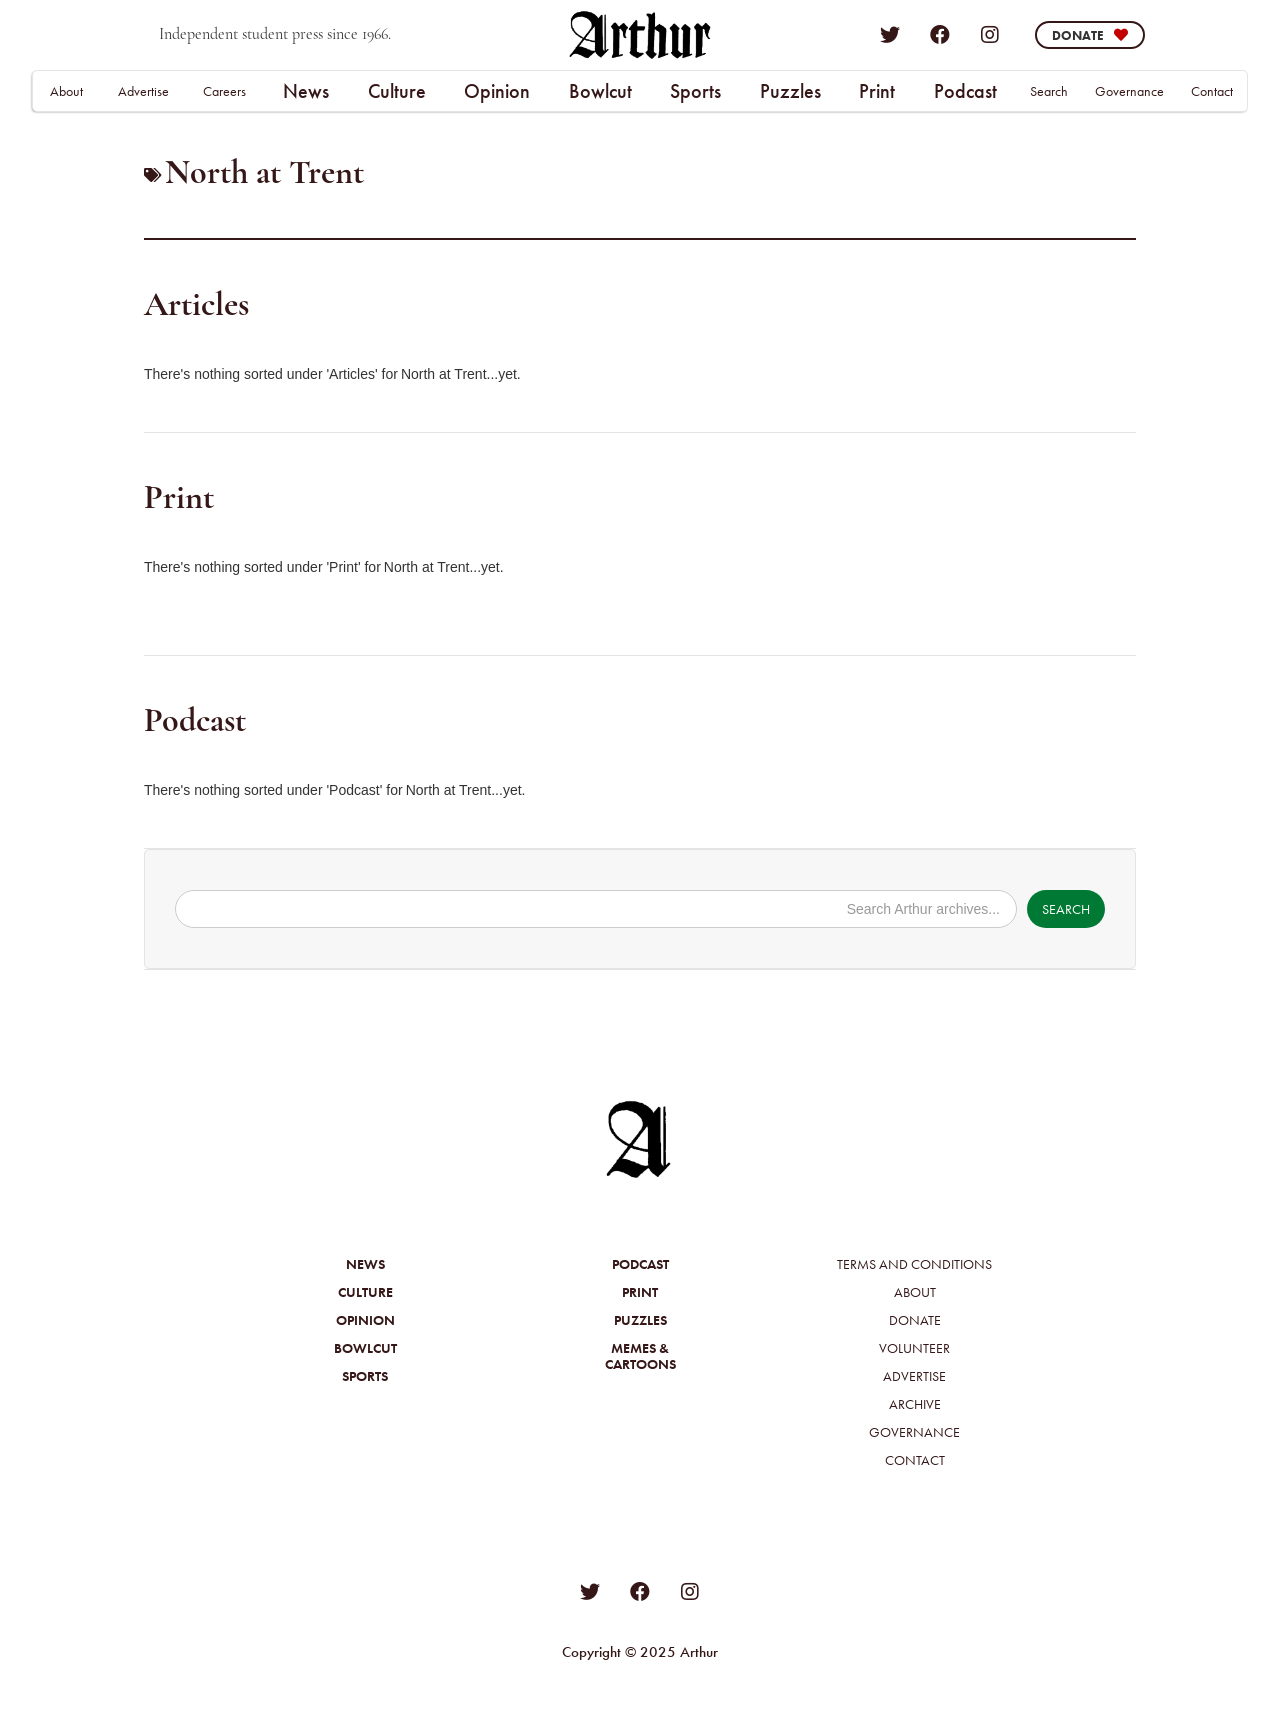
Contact (1212, 91)
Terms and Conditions (914, 1264)
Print (877, 91)
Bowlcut (600, 91)
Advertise (143, 91)
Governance (1129, 91)
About (66, 91)
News (306, 91)
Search (1049, 91)
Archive (915, 1404)
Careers (224, 91)
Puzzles (790, 91)
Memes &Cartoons (640, 1356)
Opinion (497, 91)
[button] (305, 91)
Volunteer (914, 1348)
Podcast (965, 91)
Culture (397, 91)
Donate (915, 1320)
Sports (695, 91)
